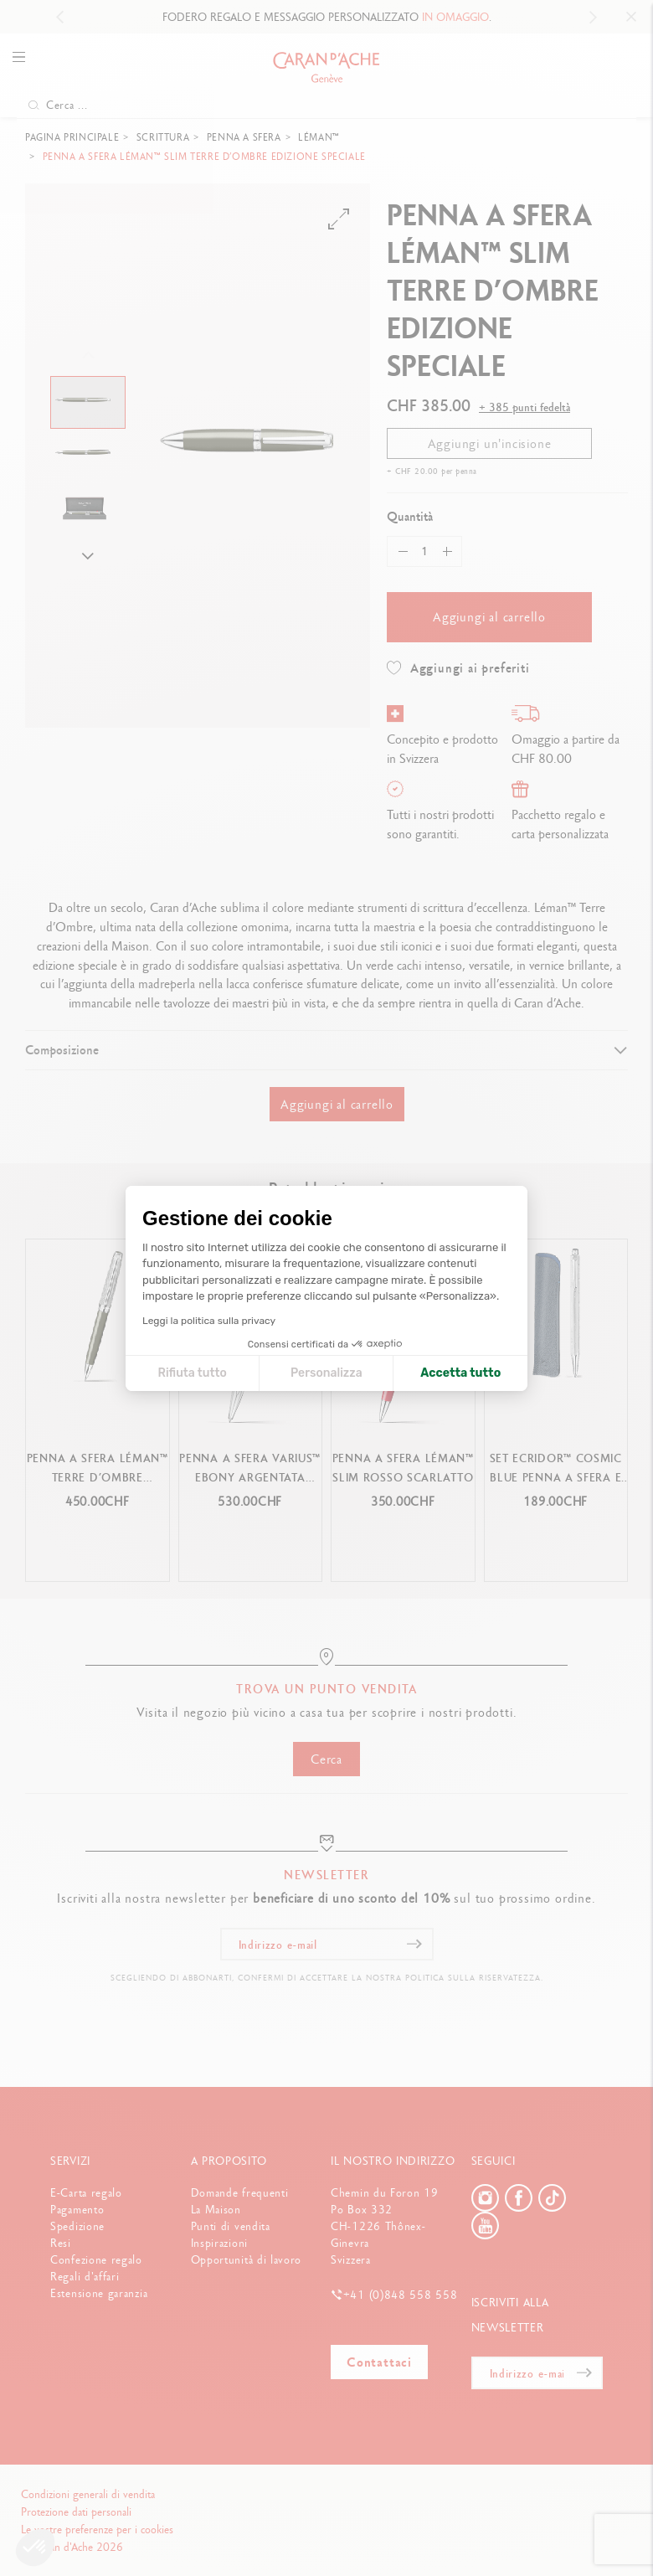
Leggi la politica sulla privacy (208, 1321)
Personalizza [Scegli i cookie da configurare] (326, 1373)
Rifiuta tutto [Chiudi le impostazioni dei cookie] (191, 1373)
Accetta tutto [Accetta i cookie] (460, 1373)
